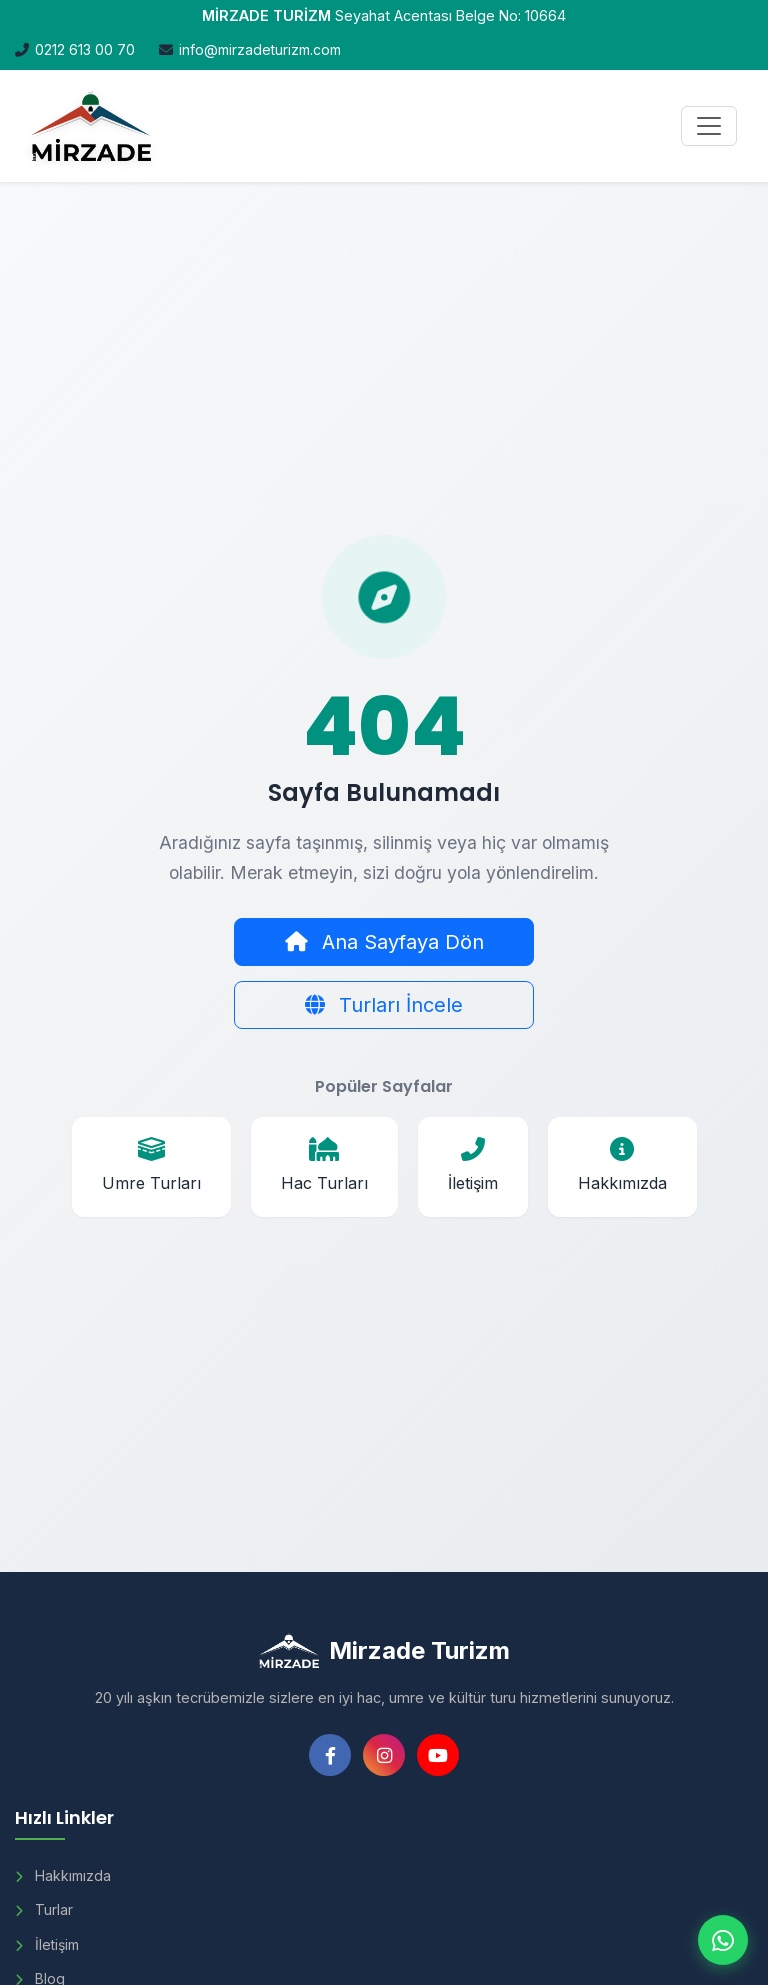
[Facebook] (330, 1755)
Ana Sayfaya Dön (384, 942)
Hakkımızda (63, 1875)
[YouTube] (438, 1755)
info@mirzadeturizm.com (260, 49)
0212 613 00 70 (85, 49)
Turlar (44, 1909)
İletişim (47, 1944)
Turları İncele (384, 1005)
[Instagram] (384, 1755)
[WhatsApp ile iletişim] (723, 1940)
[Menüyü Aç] (709, 126)
